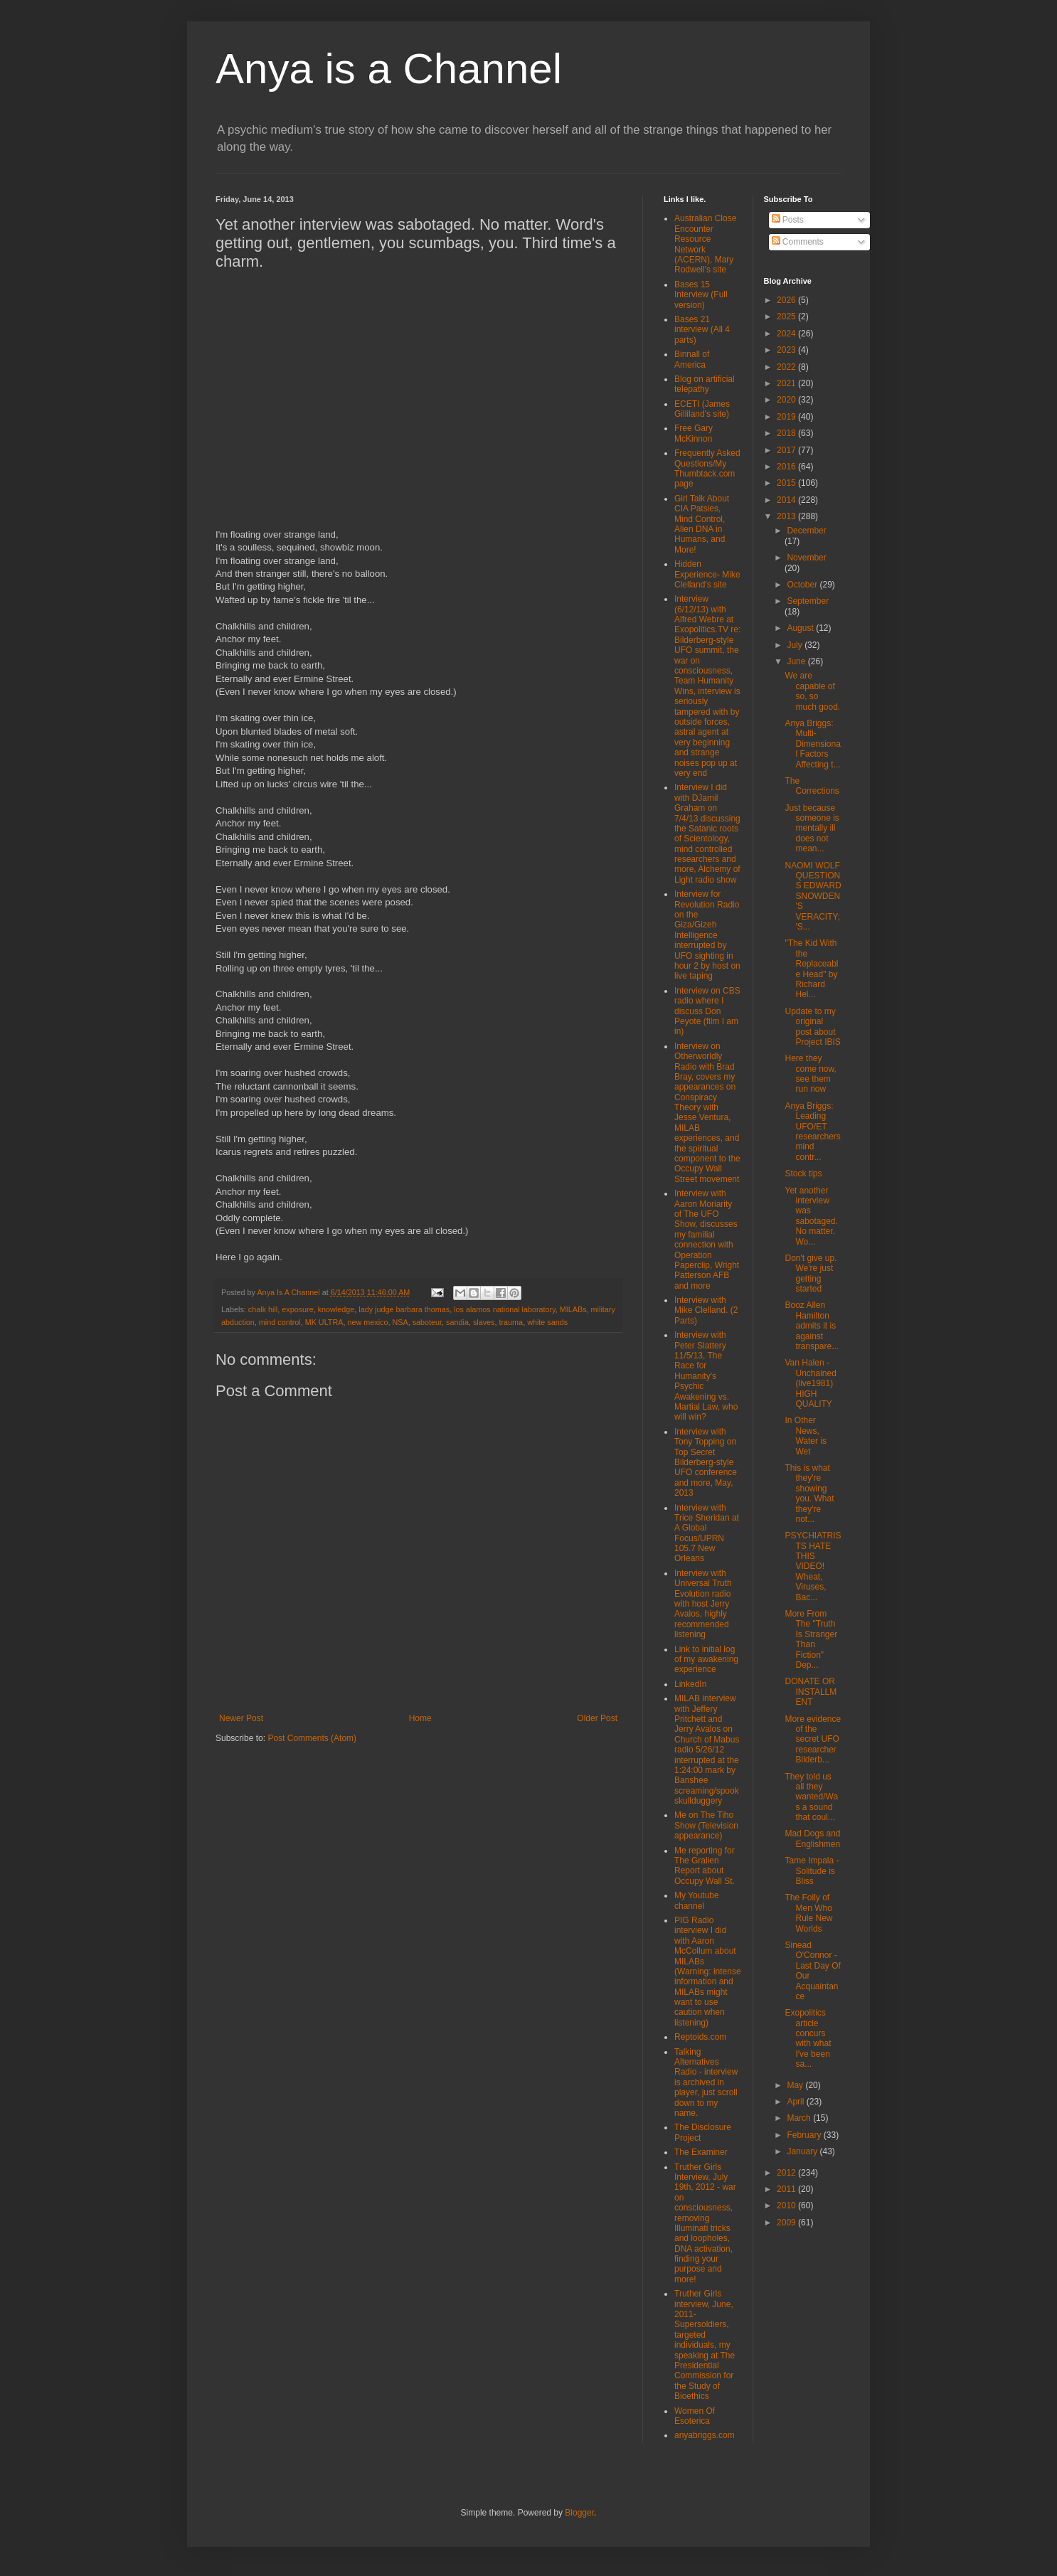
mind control (280, 1322)
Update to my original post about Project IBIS (812, 1026)
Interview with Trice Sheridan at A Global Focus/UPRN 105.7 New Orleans (706, 1533)
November (806, 558)
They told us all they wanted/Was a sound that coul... (811, 1797)
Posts (788, 220)
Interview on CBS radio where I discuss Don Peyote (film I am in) (707, 1011)
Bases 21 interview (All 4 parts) (702, 329)
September (808, 601)
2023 (787, 350)
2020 (787, 400)
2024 (787, 334)
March (800, 2118)
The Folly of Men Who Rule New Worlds (808, 1913)
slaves (484, 1322)
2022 (787, 367)
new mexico (367, 1322)
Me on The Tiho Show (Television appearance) (706, 1825)
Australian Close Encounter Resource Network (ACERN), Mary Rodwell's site (705, 244)
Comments (798, 242)
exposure (297, 1309)
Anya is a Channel (389, 68)
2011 (787, 2189)
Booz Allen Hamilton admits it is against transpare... (812, 1325)
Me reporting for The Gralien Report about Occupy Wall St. (704, 1866)
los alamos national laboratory (505, 1309)
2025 (787, 316)
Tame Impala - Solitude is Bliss (812, 1871)
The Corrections (812, 786)
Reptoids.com (700, 2037)
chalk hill (262, 1309)
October (803, 585)
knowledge (336, 1309)
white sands (547, 1322)
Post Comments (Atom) (311, 1738)
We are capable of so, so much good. (812, 691)
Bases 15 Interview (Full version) (701, 295)
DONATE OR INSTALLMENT (810, 1691)
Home (420, 1718)
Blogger (579, 2513)
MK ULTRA (324, 1322)
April (796, 2102)
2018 (787, 433)
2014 (787, 500)
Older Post (597, 1718)
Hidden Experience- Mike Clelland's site (707, 574)
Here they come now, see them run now (810, 1073)
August (801, 628)
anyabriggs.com (704, 2435)
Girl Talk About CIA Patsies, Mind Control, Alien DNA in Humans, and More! (701, 524)
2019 (787, 417)
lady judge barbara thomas (404, 1309)
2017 (787, 450)
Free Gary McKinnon (693, 433)
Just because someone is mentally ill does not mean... (812, 828)
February (805, 2135)
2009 (787, 2223)
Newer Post (241, 1718)
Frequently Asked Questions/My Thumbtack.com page (707, 468)
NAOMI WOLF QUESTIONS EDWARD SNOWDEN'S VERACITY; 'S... (813, 896)
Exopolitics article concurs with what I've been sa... (808, 2038)
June (797, 661)
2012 (787, 2173)
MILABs (573, 1309)
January (803, 2151)
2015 (787, 483)
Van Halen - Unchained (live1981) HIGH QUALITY (810, 1383)
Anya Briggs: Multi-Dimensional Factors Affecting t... (812, 744)
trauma (511, 1322)
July (795, 645)
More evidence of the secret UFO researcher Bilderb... (813, 1739)
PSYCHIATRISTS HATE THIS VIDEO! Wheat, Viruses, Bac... (813, 1566)
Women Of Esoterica (694, 2416)
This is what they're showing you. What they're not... (809, 1493)
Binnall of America (691, 359)
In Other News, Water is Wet (806, 1435)
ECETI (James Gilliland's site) (702, 409)
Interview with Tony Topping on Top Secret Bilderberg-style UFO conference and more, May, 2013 (705, 1462)
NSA (400, 1322)
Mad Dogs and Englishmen (812, 1838)
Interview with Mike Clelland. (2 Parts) (706, 1310)
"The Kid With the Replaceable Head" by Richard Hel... (811, 968)
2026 (787, 300)
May (796, 2085)
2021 (787, 383)
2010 (787, 2205)
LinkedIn (690, 1684)
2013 (787, 516)
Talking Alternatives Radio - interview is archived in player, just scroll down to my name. (706, 2082)
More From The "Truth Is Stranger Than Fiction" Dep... (811, 1639)
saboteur (427, 1322)
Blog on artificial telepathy (704, 384)
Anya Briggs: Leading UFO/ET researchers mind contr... (812, 1131)
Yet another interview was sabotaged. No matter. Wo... (811, 1216)
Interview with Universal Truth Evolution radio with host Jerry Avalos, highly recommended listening (703, 1603)
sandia (457, 1322)
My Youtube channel (696, 1900)
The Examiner (701, 2152)
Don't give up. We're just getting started (810, 1273)
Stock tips (803, 1173)
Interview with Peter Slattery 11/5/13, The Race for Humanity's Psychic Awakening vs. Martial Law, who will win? (706, 1376)
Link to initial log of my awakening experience (706, 1659)
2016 (787, 467)
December (806, 531)
